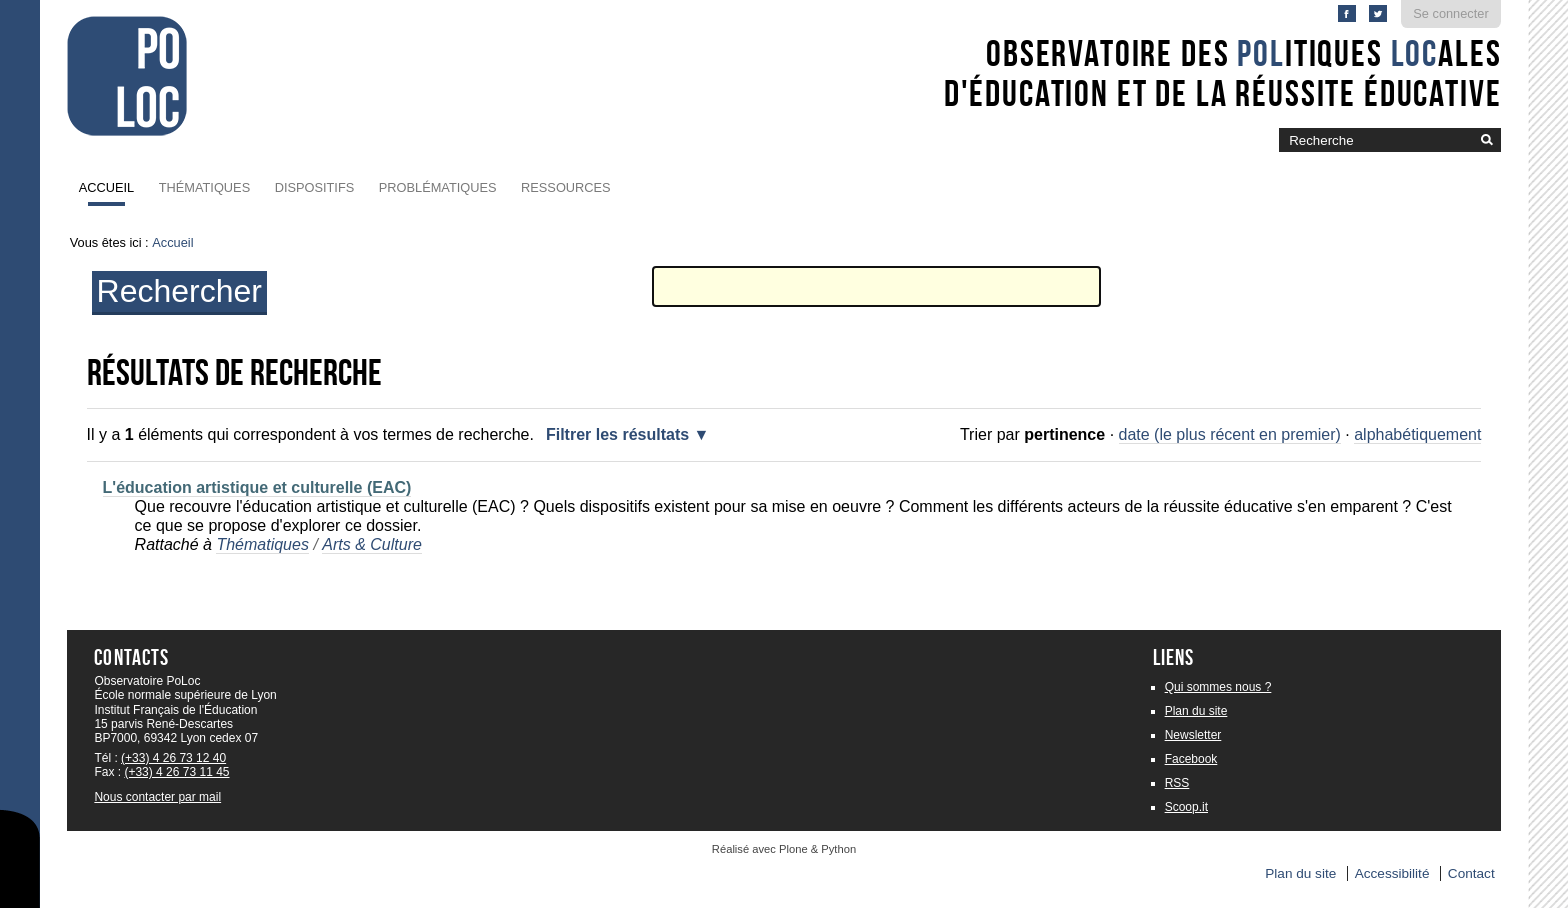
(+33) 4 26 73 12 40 (173, 758)
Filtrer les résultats (617, 434)
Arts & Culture (372, 544)
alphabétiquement (1417, 434)
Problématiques (438, 187)
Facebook (1191, 759)
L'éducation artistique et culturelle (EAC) (257, 487)
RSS (1177, 783)
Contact (1471, 873)
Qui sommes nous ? (1218, 687)
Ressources (566, 187)
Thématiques (204, 187)
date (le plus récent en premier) (1230, 434)
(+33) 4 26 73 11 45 (176, 772)
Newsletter (1193, 735)
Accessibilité (1392, 873)
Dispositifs (315, 187)
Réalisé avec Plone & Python (784, 849)
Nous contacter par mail (157, 797)
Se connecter (1450, 13)
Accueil (106, 187)
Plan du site (1196, 711)
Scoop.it (1186, 807)
